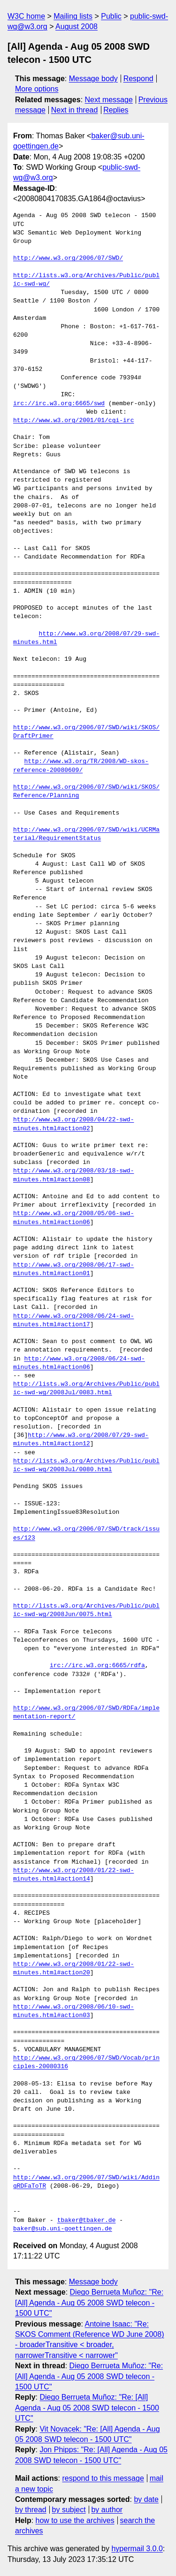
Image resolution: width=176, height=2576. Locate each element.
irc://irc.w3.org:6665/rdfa (97, 1666)
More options (37, 89)
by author (106, 2510)
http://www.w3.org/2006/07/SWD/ (68, 258)
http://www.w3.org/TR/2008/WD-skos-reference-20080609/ (81, 765)
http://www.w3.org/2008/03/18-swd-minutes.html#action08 (73, 1175)
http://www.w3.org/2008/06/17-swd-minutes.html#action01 (73, 1269)
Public (111, 16)
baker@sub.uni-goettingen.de (62, 2229)
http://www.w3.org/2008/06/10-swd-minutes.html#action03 (73, 2011)
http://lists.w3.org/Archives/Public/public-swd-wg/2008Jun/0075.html (86, 1610)
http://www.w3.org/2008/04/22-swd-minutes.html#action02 (73, 1124)
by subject (69, 2510)
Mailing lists (73, 16)
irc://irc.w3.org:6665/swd (59, 404)
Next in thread (74, 110)
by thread (30, 2510)
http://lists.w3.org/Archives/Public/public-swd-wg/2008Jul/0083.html (86, 1388)
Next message (109, 100)
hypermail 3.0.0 (136, 2549)
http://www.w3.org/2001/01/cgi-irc (73, 420)
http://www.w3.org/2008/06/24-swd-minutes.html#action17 (73, 1320)
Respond (138, 79)
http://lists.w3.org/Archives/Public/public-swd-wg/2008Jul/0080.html (86, 1465)
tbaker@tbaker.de (86, 2220)
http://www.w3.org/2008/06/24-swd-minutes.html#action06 (79, 1363)
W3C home (26, 16)
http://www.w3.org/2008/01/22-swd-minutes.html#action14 (73, 1874)
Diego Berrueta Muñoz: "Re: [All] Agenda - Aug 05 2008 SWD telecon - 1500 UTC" (89, 2302)
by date (146, 2499)
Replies (115, 110)
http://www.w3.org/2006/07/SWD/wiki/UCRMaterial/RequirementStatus (86, 834)
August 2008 (76, 26)
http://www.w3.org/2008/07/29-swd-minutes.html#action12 (81, 1439)
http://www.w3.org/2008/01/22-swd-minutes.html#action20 (73, 1968)
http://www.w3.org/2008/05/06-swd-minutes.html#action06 (73, 1217)
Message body (93, 79)
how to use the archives (75, 2520)
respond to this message (103, 2478)
